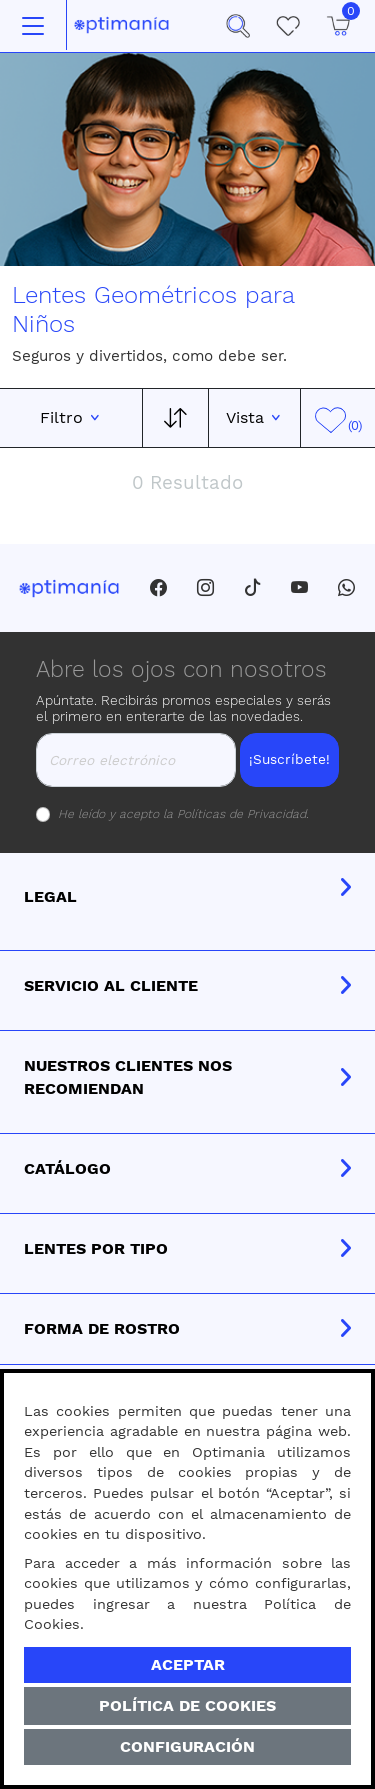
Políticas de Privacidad (241, 814)
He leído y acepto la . (183, 814)
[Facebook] (158, 588)
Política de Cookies (187, 1705)
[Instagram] (205, 588)
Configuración (187, 1746)
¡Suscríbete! (289, 759)
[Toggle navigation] (33, 26)
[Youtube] (299, 588)
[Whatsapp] (346, 588)
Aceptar (188, 1664)
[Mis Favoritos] (288, 26)
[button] (238, 26)
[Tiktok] (252, 588)
